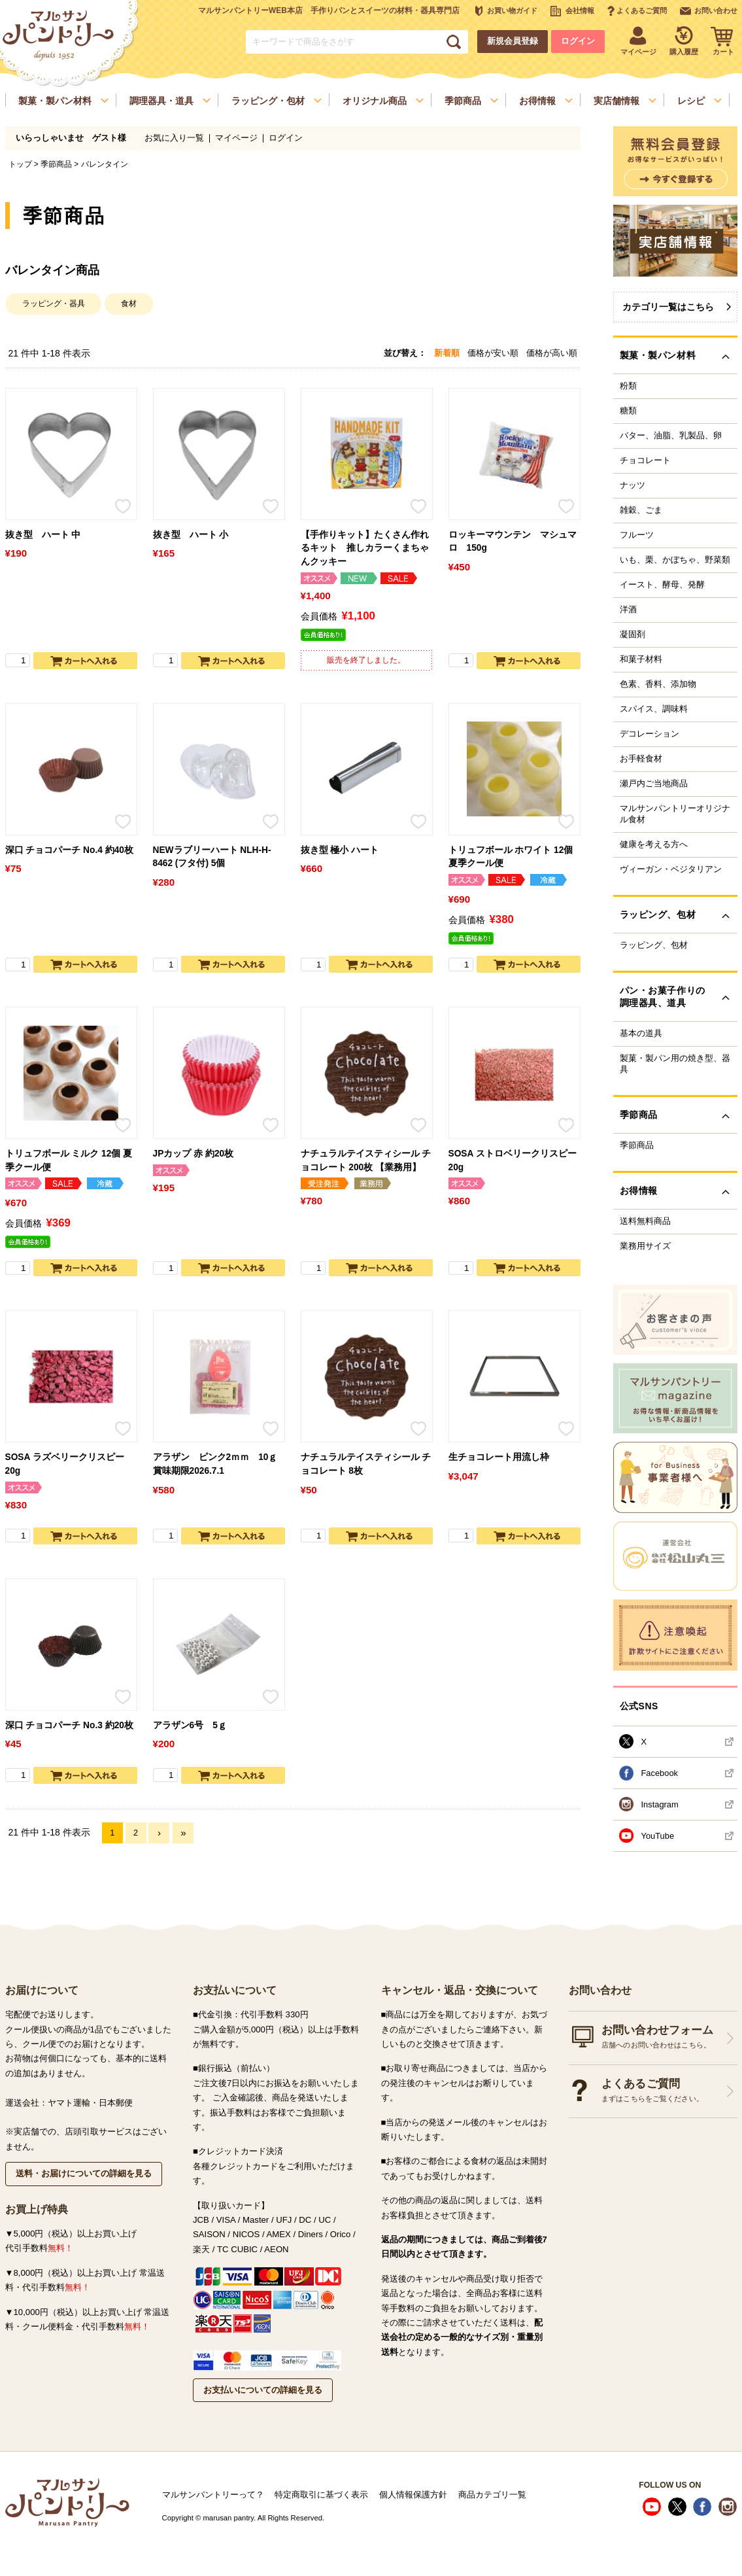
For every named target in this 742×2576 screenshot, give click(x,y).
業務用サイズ (645, 1246)
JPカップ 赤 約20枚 (193, 1153)
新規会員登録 (512, 41)
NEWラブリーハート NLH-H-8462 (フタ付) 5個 (212, 857)
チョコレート (645, 460)
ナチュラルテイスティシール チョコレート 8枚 (366, 1464)
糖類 (628, 410)
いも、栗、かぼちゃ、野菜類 (675, 560)
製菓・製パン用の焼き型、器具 (675, 1064)
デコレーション (649, 734)
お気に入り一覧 (174, 138)
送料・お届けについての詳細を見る (84, 2173)
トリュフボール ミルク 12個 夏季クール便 (69, 1160)
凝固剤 (632, 634)
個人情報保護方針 (413, 2494)
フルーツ (637, 535)
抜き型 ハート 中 (43, 535)
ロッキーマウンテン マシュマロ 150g (512, 541)
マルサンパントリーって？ (213, 2494)
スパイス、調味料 (654, 709)
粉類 (628, 386)
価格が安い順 (492, 353)
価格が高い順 (551, 353)
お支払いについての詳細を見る (262, 2390)
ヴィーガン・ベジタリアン (671, 869)
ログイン (578, 41)
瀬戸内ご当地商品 (654, 783)
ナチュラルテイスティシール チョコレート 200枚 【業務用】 (366, 1160)
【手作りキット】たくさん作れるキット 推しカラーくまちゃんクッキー (365, 548)
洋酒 (628, 609)
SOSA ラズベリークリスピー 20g (64, 1464)
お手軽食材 (641, 758)
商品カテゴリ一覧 (492, 2494)
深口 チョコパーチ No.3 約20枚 (69, 1725)
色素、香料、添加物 (658, 684)
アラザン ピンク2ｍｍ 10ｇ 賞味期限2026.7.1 (215, 1464)
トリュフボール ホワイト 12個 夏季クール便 (510, 857)
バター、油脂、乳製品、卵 (671, 435)
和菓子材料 (641, 659)
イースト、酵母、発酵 (662, 584)
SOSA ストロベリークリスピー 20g (512, 1160)
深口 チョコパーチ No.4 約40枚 (69, 850)
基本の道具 (641, 1033)
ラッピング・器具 (53, 303)
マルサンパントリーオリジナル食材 (675, 814)
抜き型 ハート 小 (191, 535)
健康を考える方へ (654, 844)
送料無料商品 (645, 1221)
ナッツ (632, 485)
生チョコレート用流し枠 (498, 1457)
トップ (20, 164)
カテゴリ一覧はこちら (668, 307)
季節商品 (56, 164)
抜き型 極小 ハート (340, 850)
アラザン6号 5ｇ (190, 1725)
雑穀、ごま (641, 510)
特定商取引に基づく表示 (321, 2494)
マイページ (236, 138)
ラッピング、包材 (654, 945)
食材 (129, 303)
